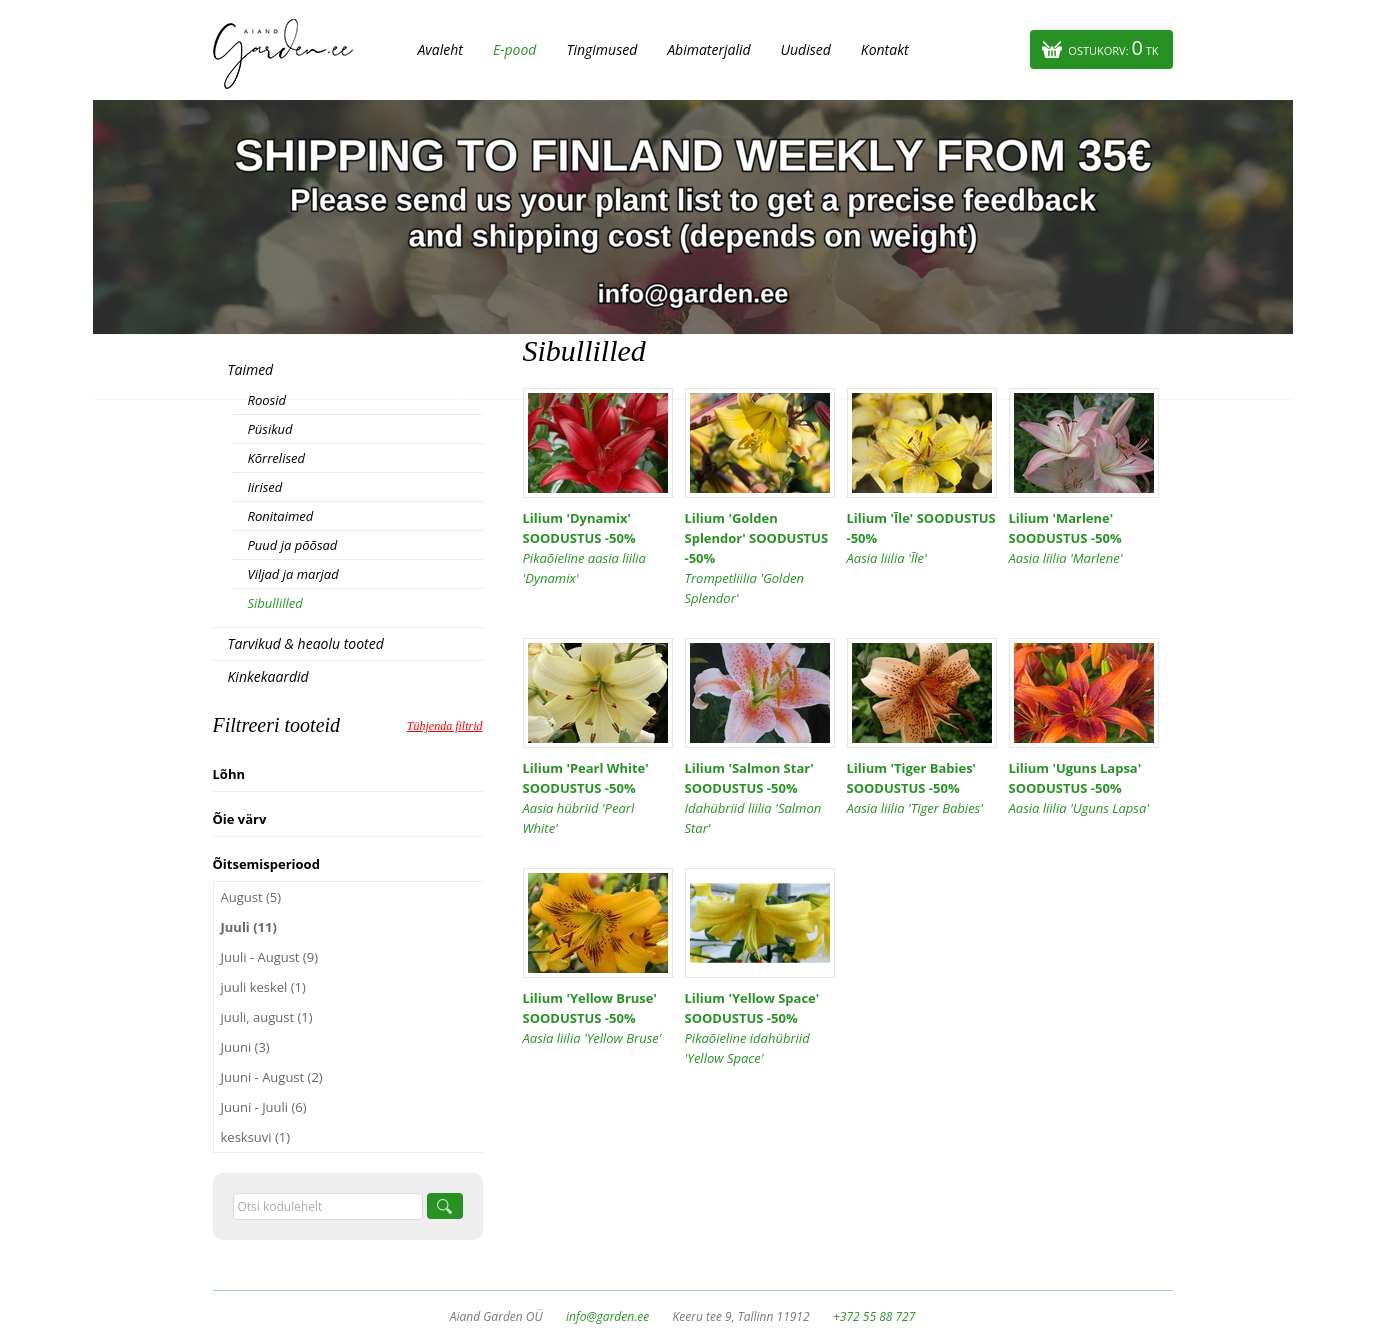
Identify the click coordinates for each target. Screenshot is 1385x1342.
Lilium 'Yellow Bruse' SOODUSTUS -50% (598, 1018)
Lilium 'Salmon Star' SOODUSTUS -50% (760, 798)
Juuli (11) (249, 927)
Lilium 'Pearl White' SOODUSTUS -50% (598, 798)
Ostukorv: (1113, 47)
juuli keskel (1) (263, 987)
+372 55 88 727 (874, 1316)
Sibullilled (275, 603)
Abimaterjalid (708, 49)
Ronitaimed (281, 516)
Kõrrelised (277, 458)
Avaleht (440, 49)
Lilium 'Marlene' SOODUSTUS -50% (1084, 538)
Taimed (251, 369)
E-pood (515, 49)
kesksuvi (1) (256, 1137)
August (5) (251, 897)
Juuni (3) (245, 1047)
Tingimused (601, 49)
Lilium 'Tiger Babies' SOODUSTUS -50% (922, 788)
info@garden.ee (607, 1316)
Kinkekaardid (268, 676)
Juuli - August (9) (269, 957)
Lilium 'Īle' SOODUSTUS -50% (922, 538)
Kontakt (885, 49)
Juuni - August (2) (272, 1077)
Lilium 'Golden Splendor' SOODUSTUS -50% (760, 558)
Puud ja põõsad (293, 545)
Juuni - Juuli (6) (264, 1107)
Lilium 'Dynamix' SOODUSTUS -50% (598, 548)
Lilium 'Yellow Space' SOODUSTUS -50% (760, 1028)
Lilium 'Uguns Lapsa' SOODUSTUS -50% (1084, 788)
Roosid (267, 400)
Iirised (265, 487)
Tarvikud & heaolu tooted (306, 643)
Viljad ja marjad (293, 574)
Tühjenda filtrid (445, 726)
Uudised (806, 49)
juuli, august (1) (267, 1017)
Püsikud (270, 429)
